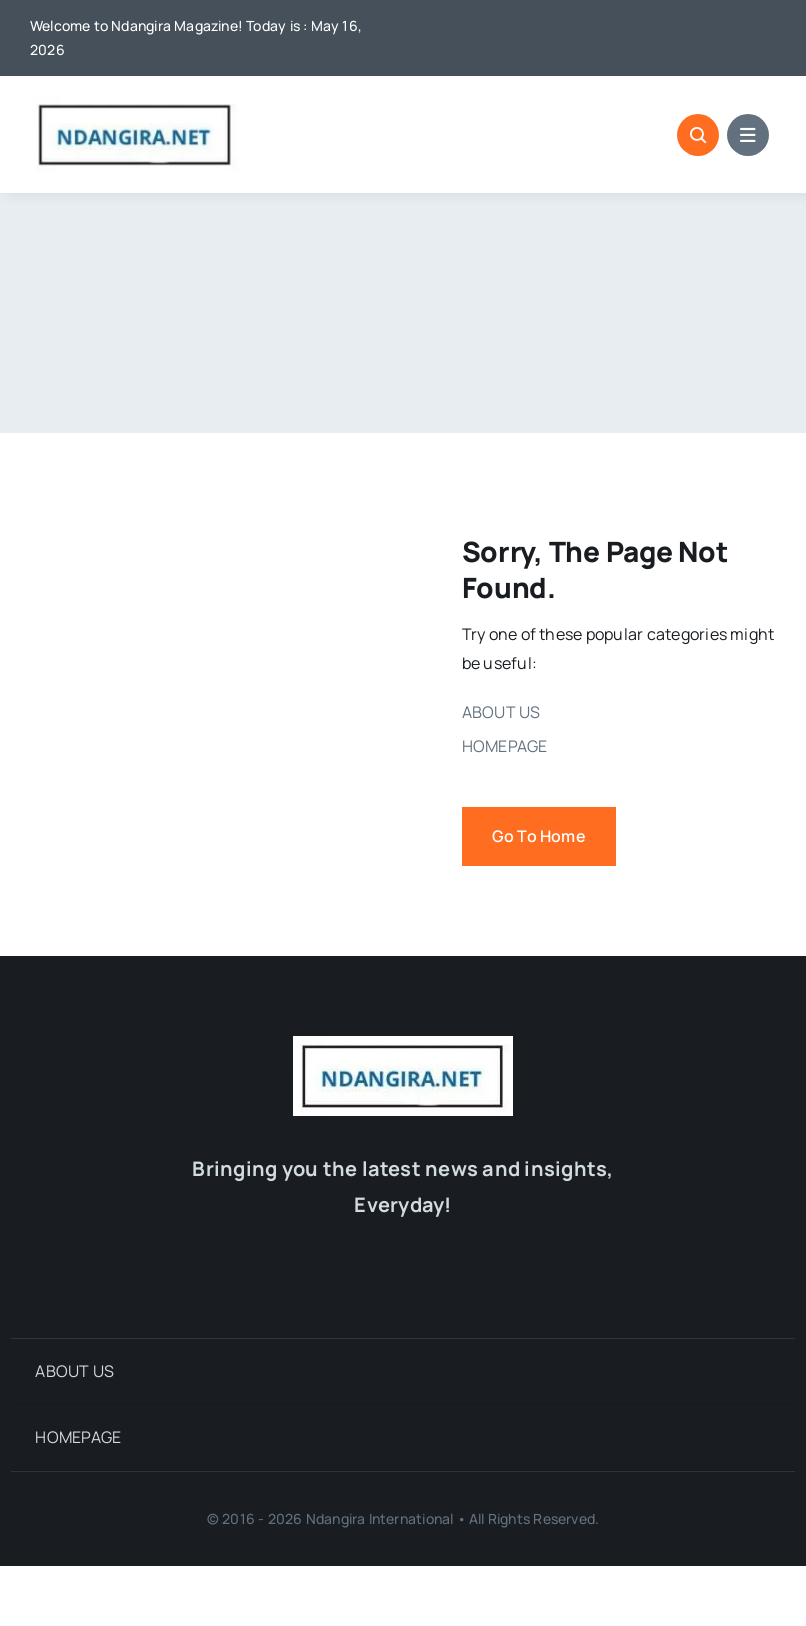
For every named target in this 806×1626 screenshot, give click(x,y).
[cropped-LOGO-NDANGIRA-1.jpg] (135, 104)
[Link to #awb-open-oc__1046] (698, 135)
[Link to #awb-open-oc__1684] (748, 135)
